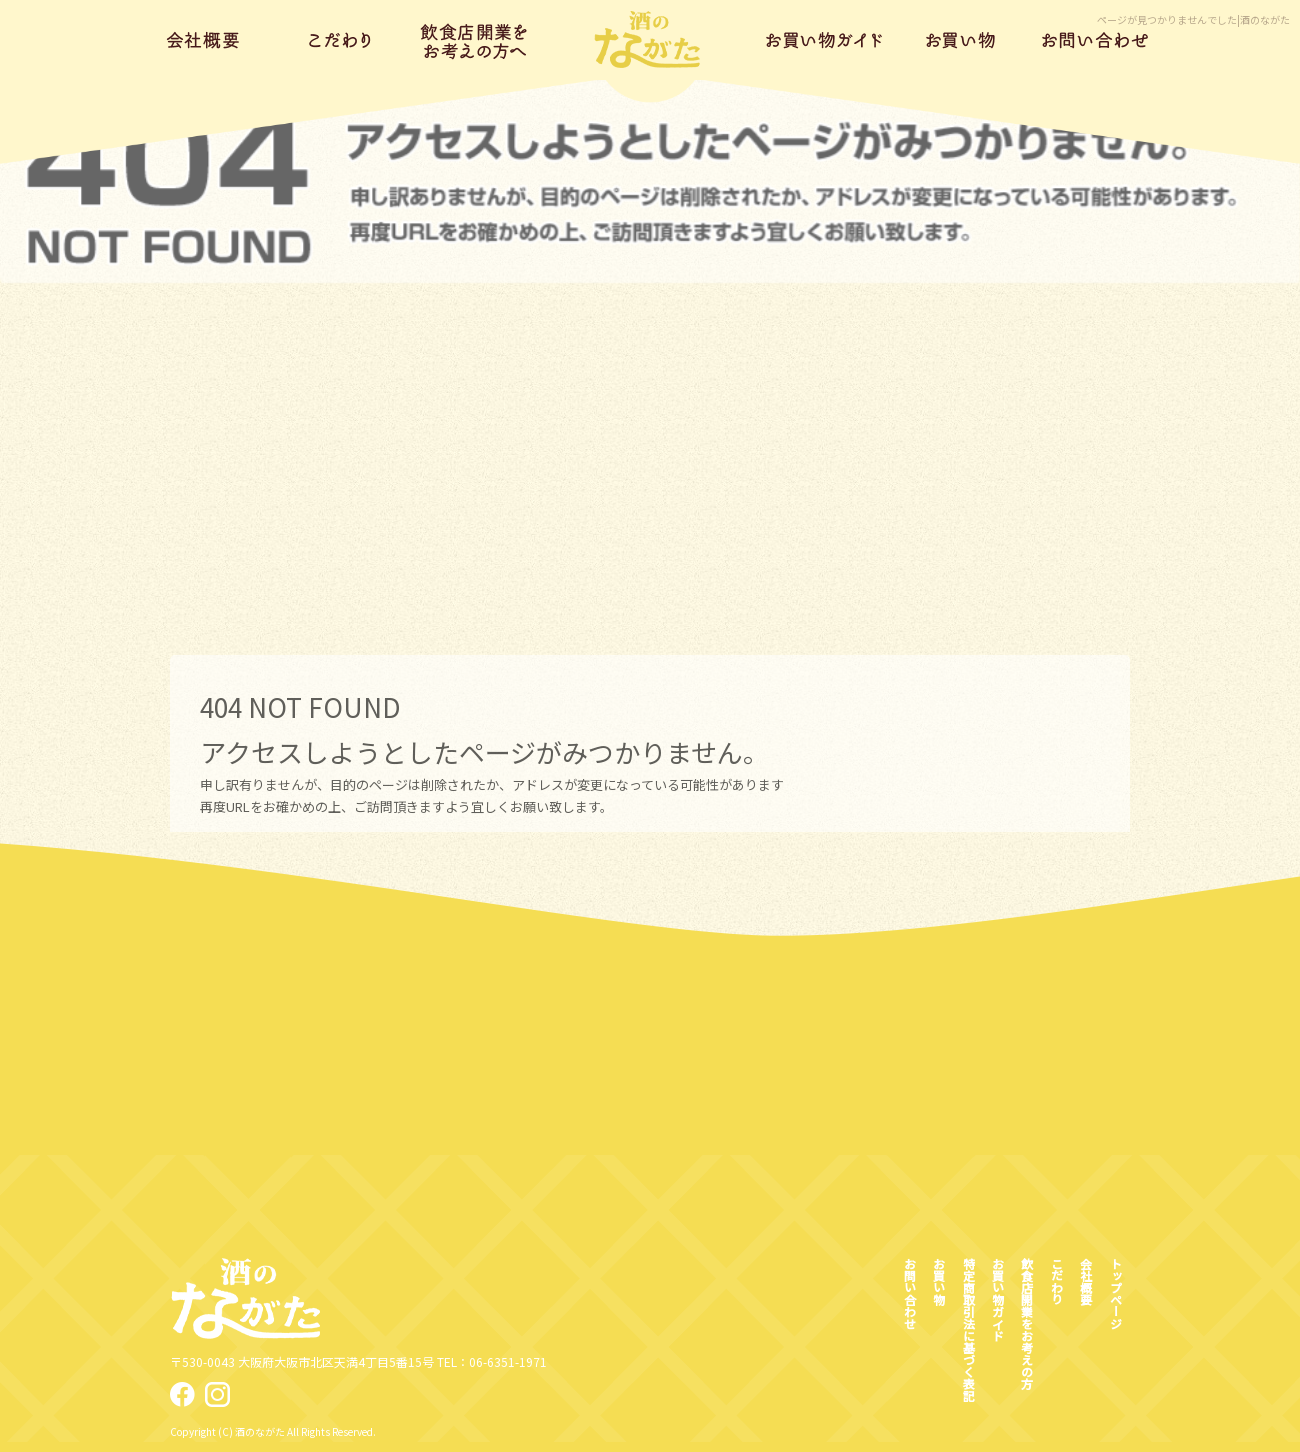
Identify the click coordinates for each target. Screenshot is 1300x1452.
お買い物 (960, 40)
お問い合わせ (1095, 40)
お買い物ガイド (825, 40)
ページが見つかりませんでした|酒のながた (1193, 19)
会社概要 (205, 40)
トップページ (650, 40)
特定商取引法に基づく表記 (968, 1329)
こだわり (340, 40)
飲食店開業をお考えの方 (475, 40)
